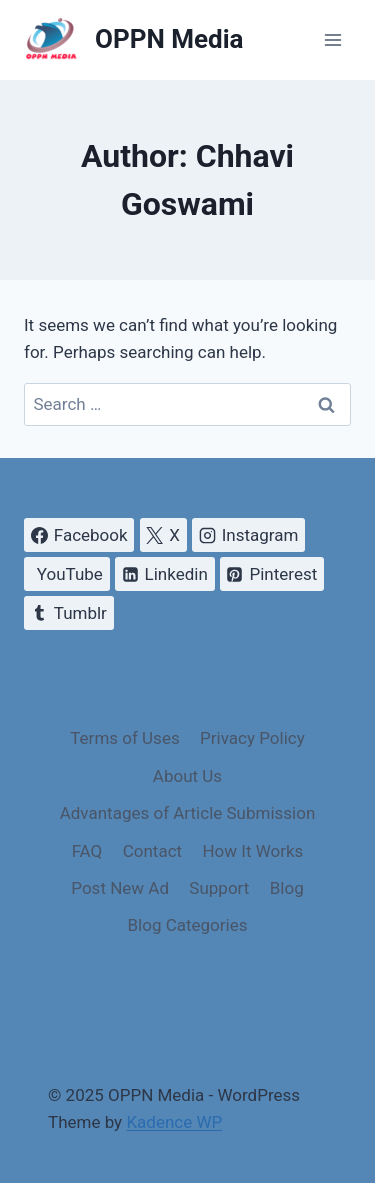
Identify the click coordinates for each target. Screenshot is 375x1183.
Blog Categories (188, 925)
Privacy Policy (252, 738)
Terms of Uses (124, 738)
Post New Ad (120, 888)
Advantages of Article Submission (188, 813)
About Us (187, 776)
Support (219, 888)
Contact (152, 851)
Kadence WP (174, 1122)
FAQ (87, 851)
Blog (287, 888)
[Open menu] (332, 39)
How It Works (252, 851)
